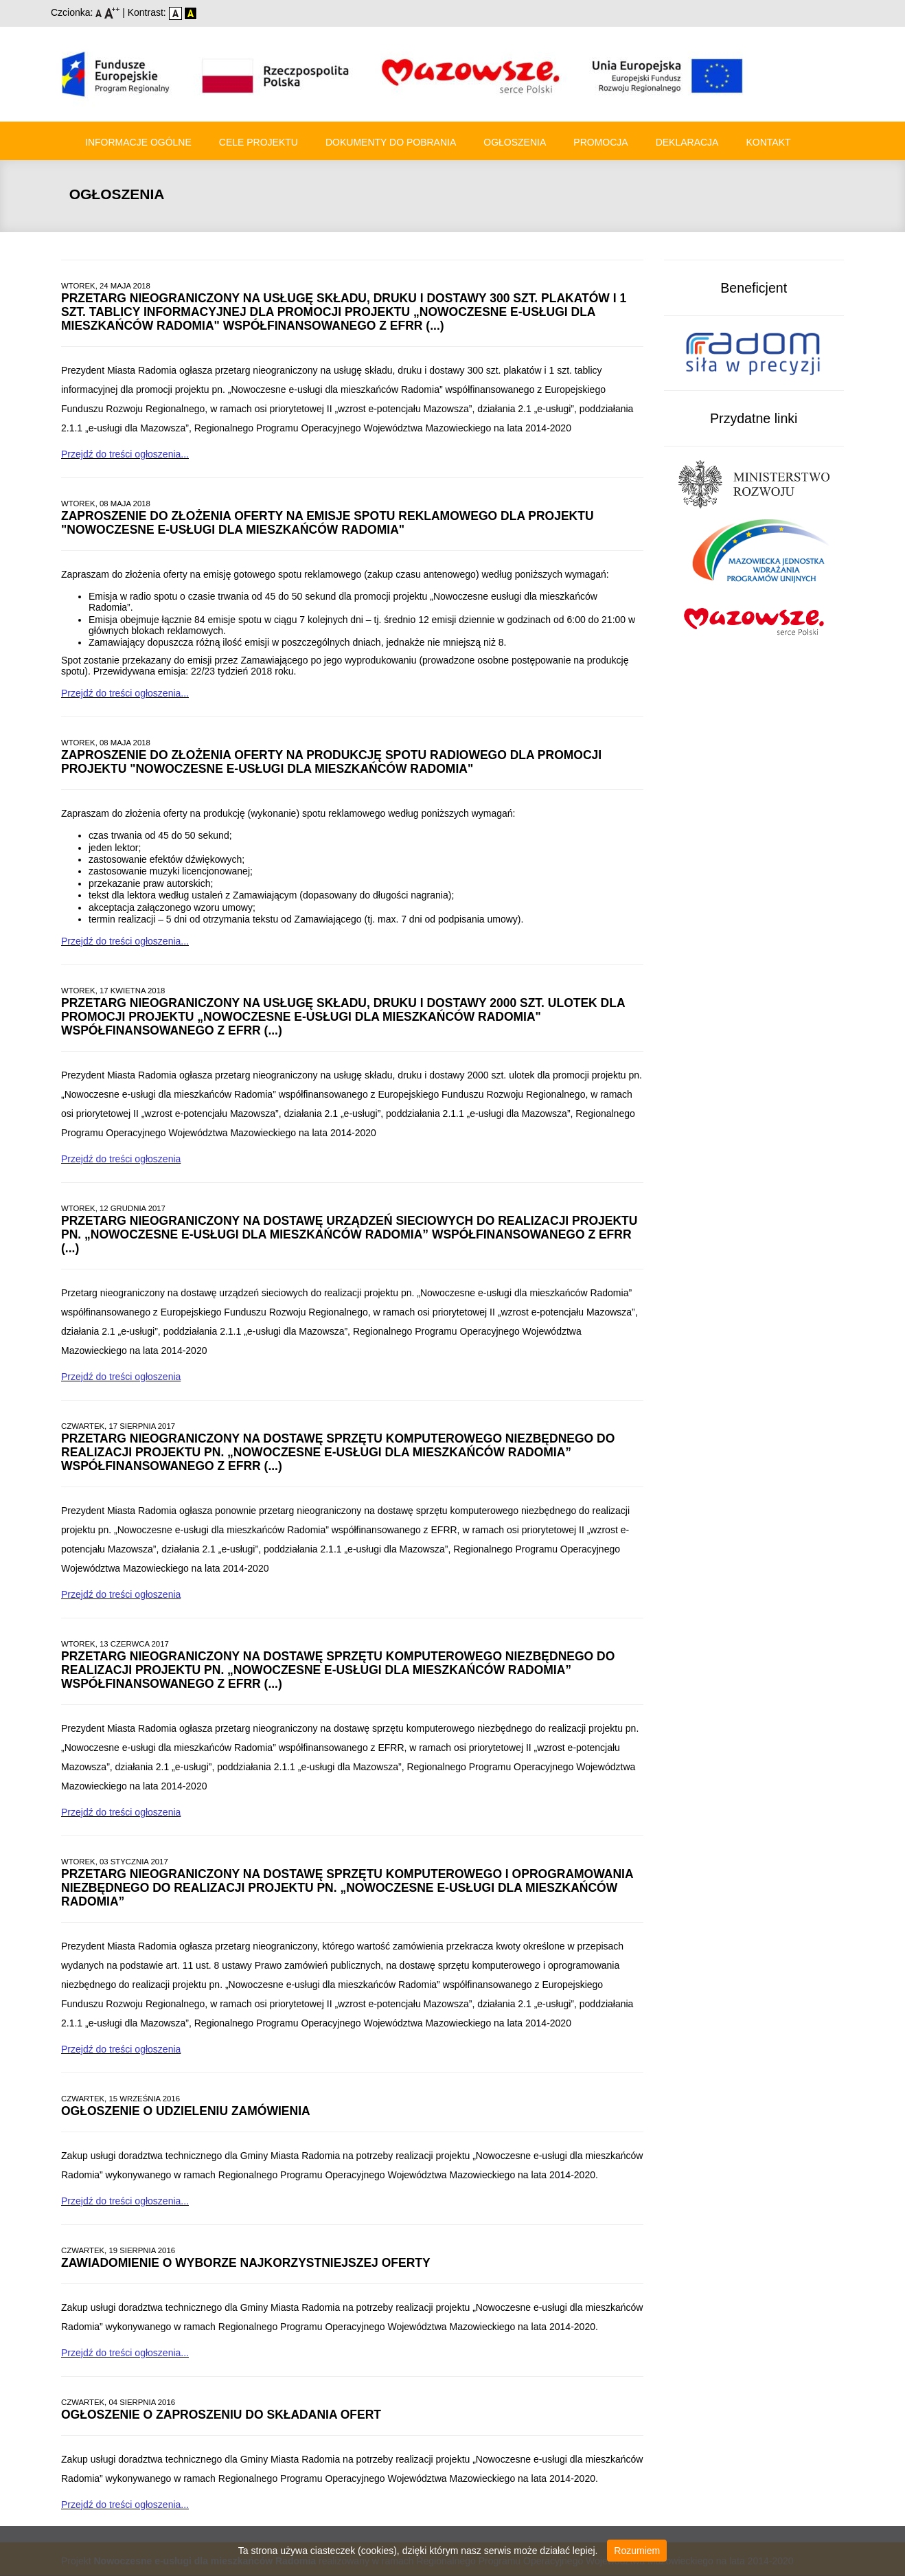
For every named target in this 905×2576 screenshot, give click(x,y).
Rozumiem (637, 2550)
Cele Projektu (258, 142)
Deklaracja (687, 142)
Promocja (600, 142)
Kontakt (768, 142)
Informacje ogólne (138, 142)
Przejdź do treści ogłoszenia (121, 1158)
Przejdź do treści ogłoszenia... (125, 454)
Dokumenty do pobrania (390, 142)
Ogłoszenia (514, 142)
